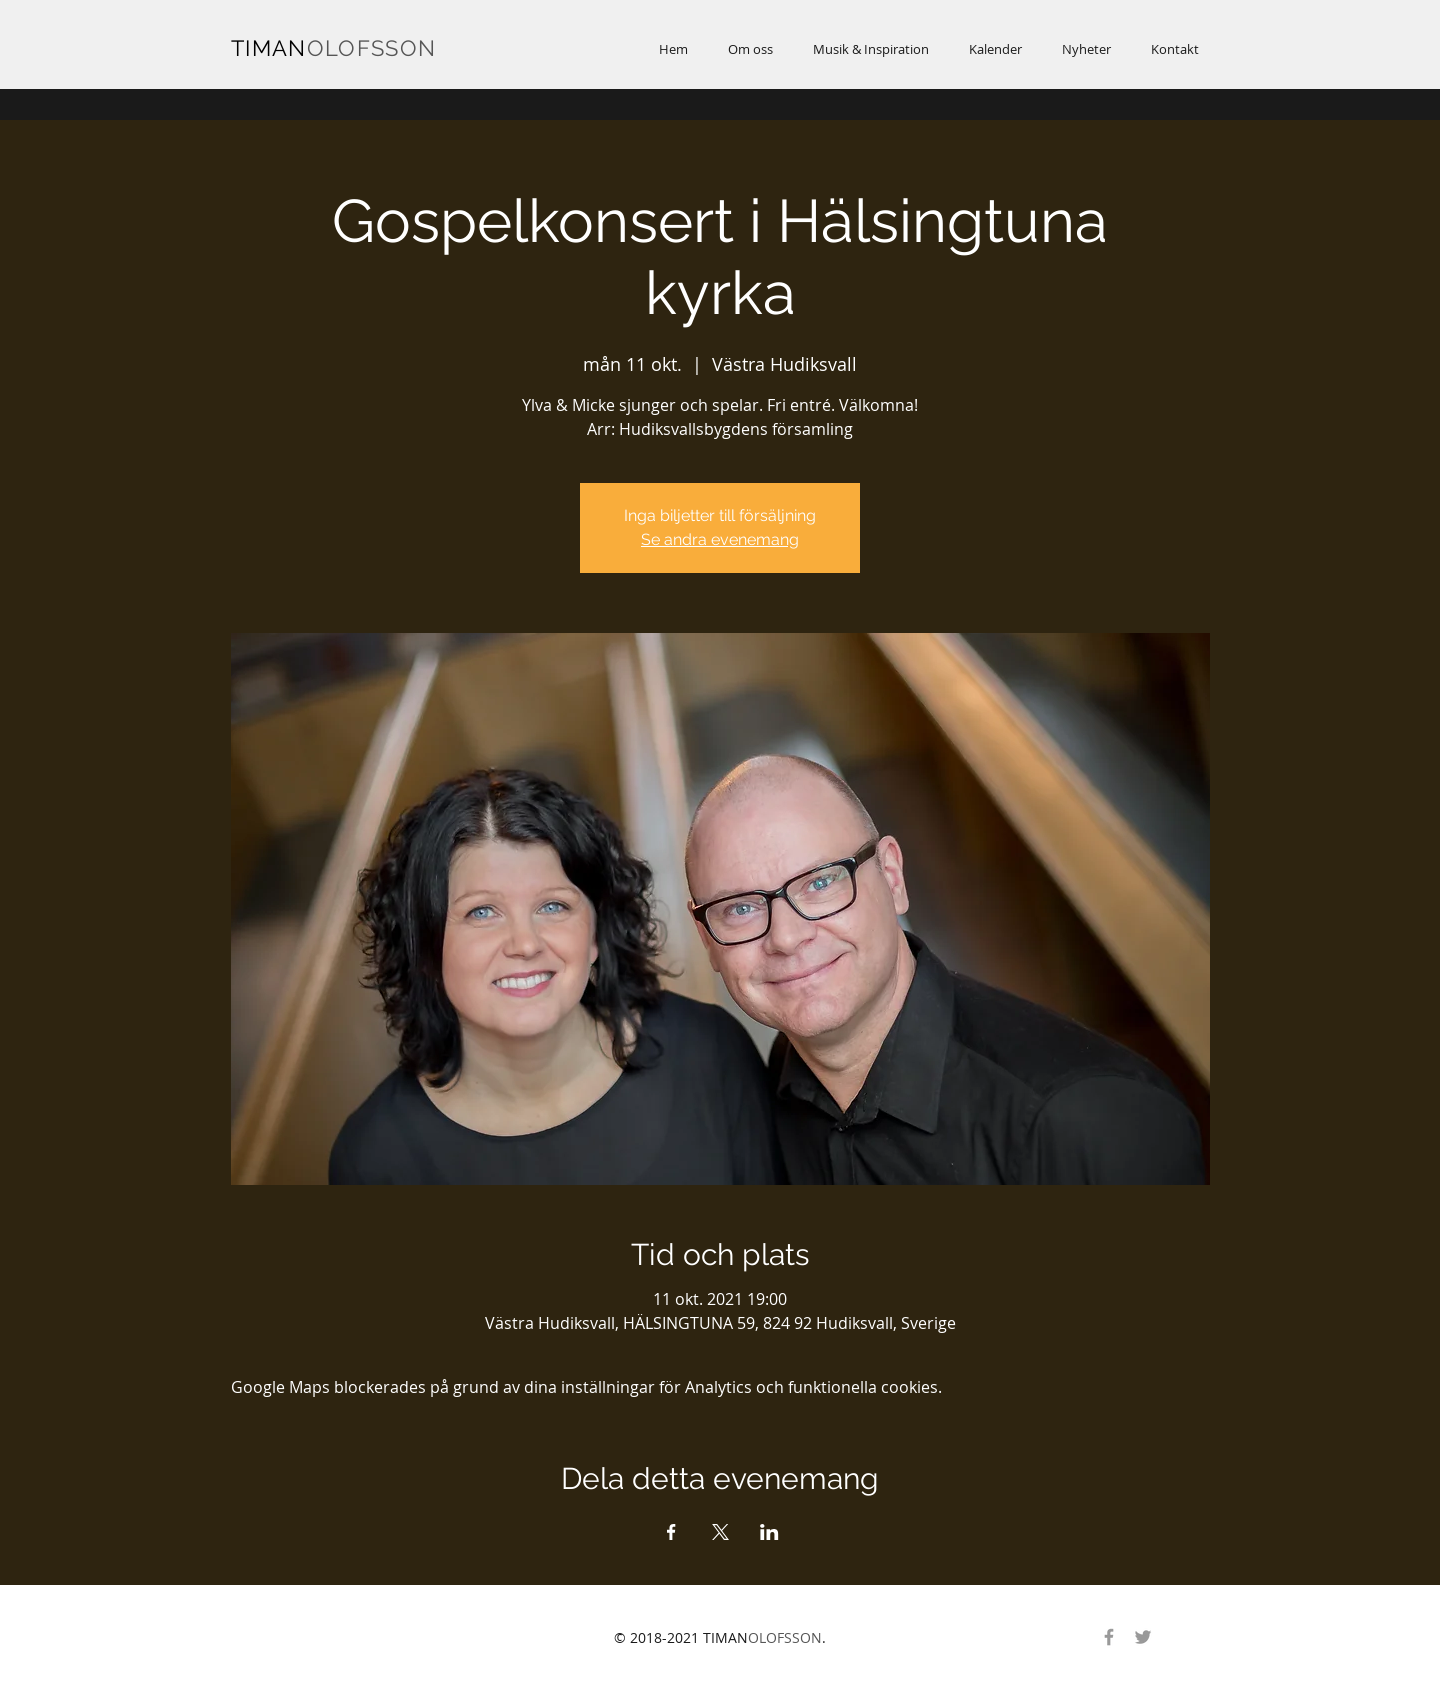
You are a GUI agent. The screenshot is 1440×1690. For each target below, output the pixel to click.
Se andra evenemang (720, 539)
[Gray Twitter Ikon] (1143, 1637)
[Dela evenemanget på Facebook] (671, 1532)
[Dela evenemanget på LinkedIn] (769, 1532)
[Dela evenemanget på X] (720, 1532)
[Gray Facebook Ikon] (1109, 1637)
